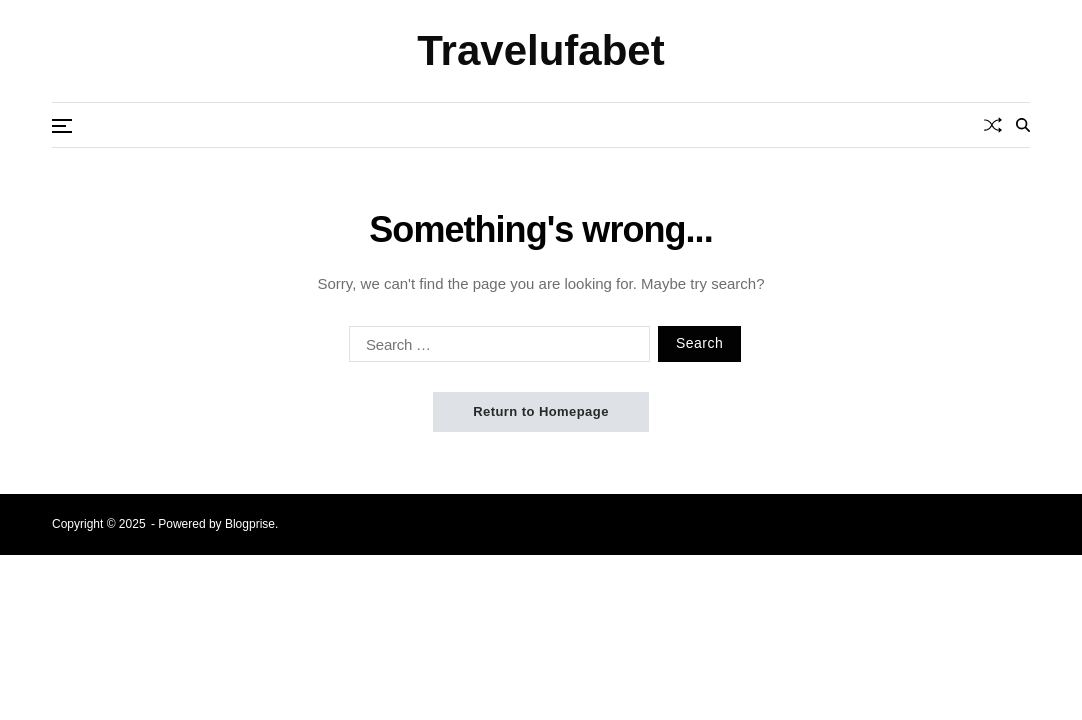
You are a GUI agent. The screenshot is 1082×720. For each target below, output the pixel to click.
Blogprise (250, 524)
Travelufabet (540, 51)
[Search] (1023, 125)
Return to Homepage (541, 411)
